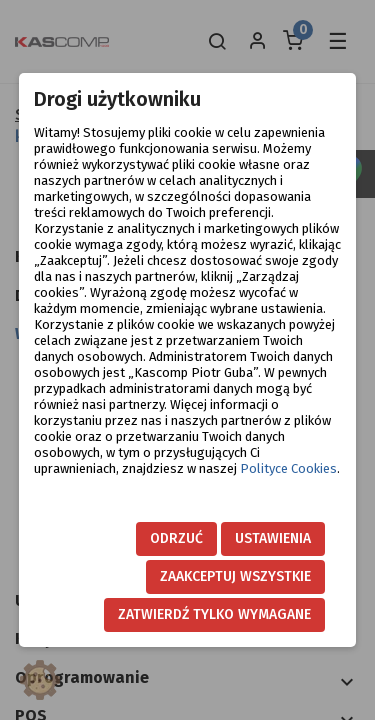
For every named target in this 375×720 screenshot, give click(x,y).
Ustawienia (273, 538)
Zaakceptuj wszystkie (235, 576)
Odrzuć (176, 538)
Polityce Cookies (288, 468)
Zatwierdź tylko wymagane (214, 614)
